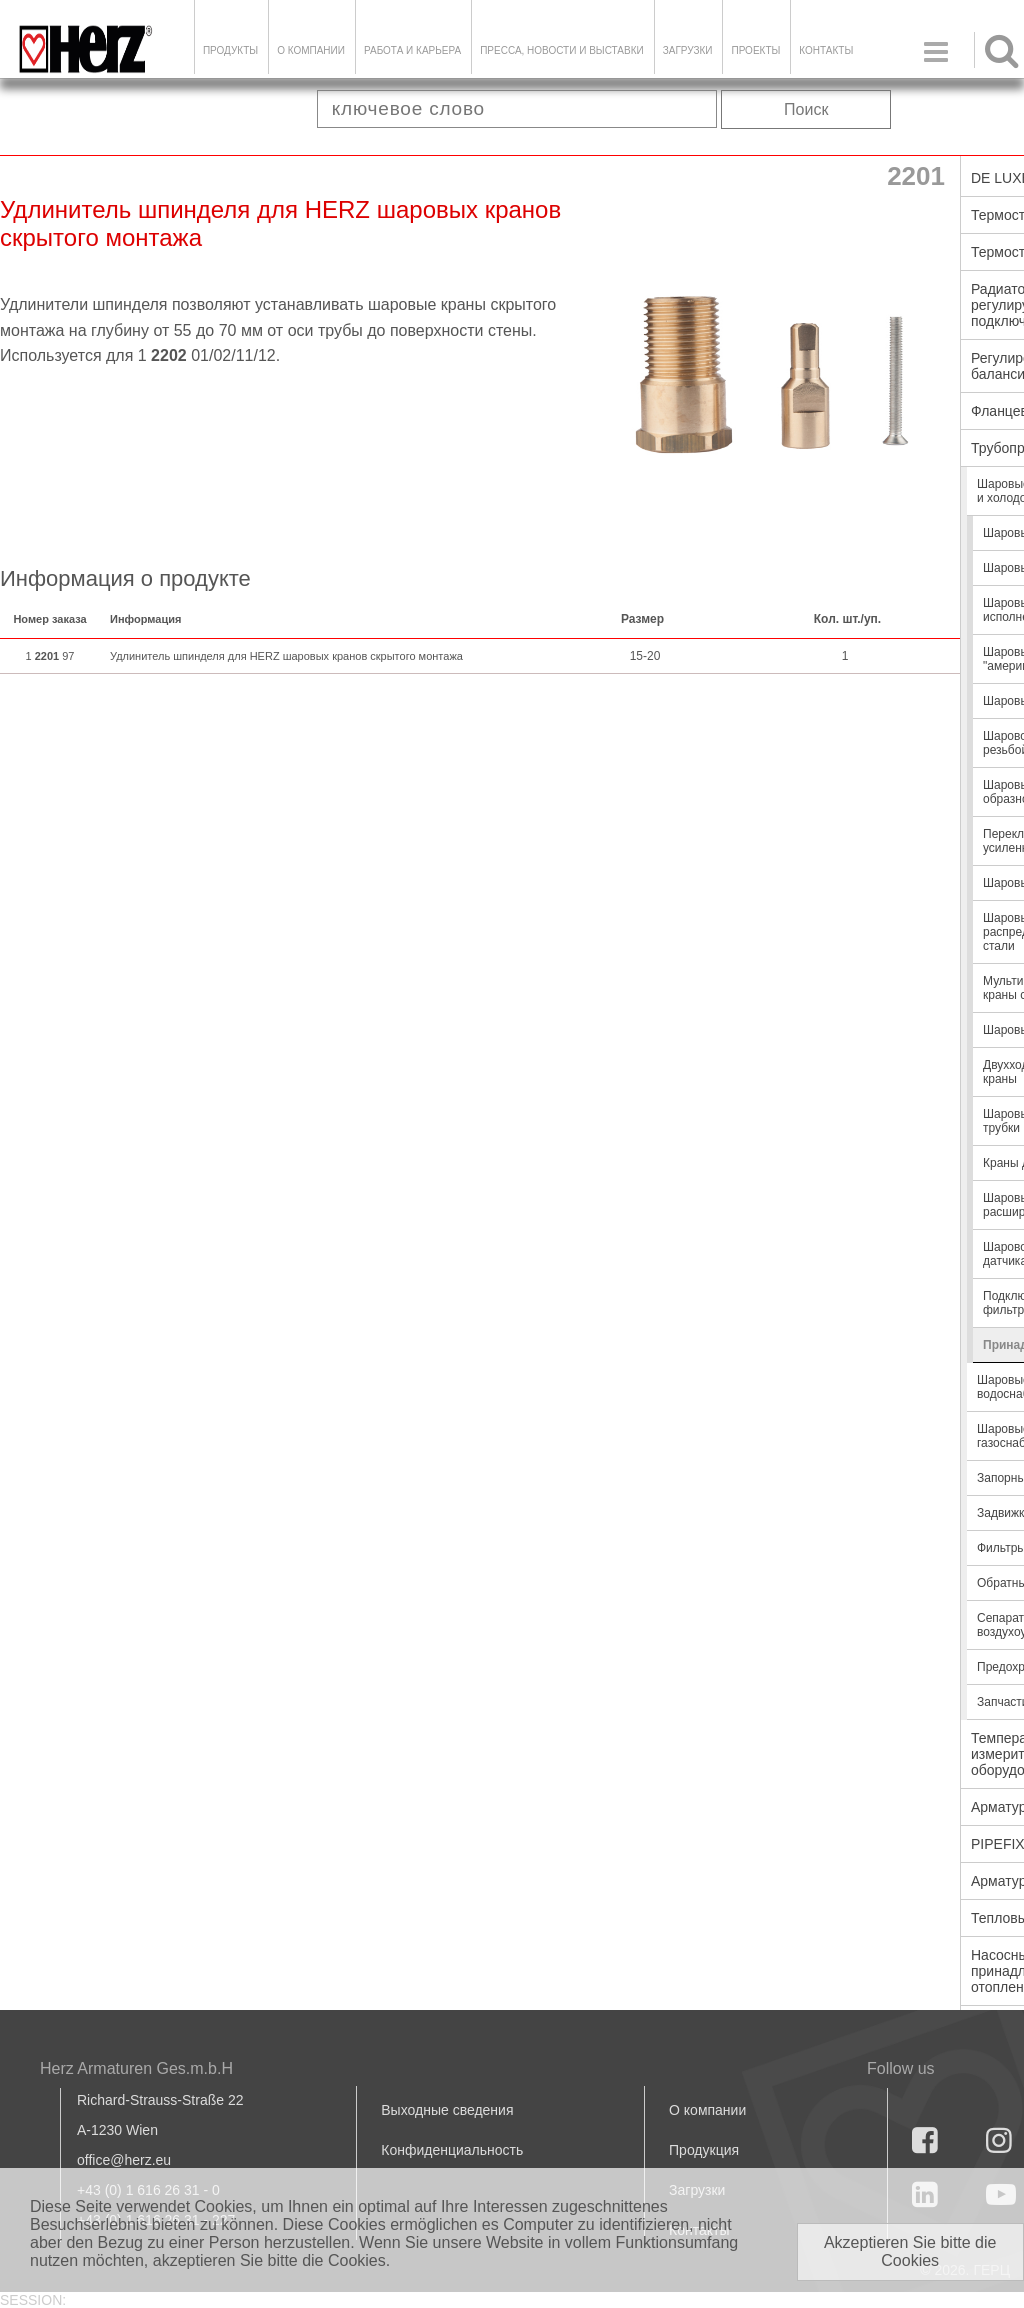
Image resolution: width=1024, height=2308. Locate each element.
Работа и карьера (412, 50)
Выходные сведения (447, 2110)
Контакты (826, 50)
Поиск (806, 109)
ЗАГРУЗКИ (688, 50)
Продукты (230, 50)
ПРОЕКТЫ (755, 50)
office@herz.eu (124, 2160)
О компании (311, 50)
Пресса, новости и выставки (562, 50)
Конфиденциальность (452, 2150)
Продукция (704, 2150)
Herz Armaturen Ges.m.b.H (136, 2068)
